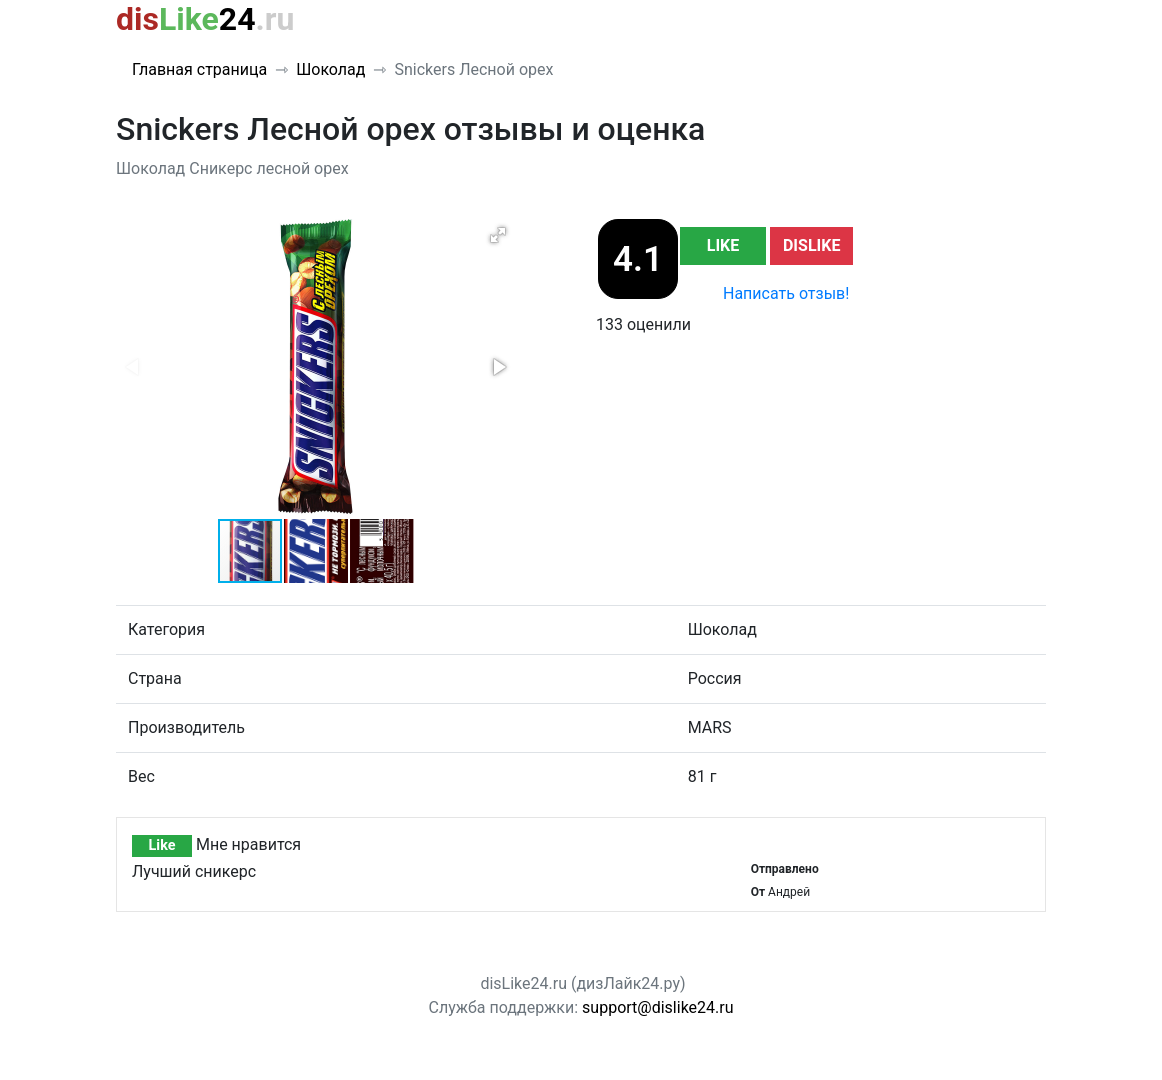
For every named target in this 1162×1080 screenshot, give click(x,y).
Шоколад (330, 69)
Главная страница (199, 69)
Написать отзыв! (786, 293)
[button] (498, 235)
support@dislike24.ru (657, 1007)
